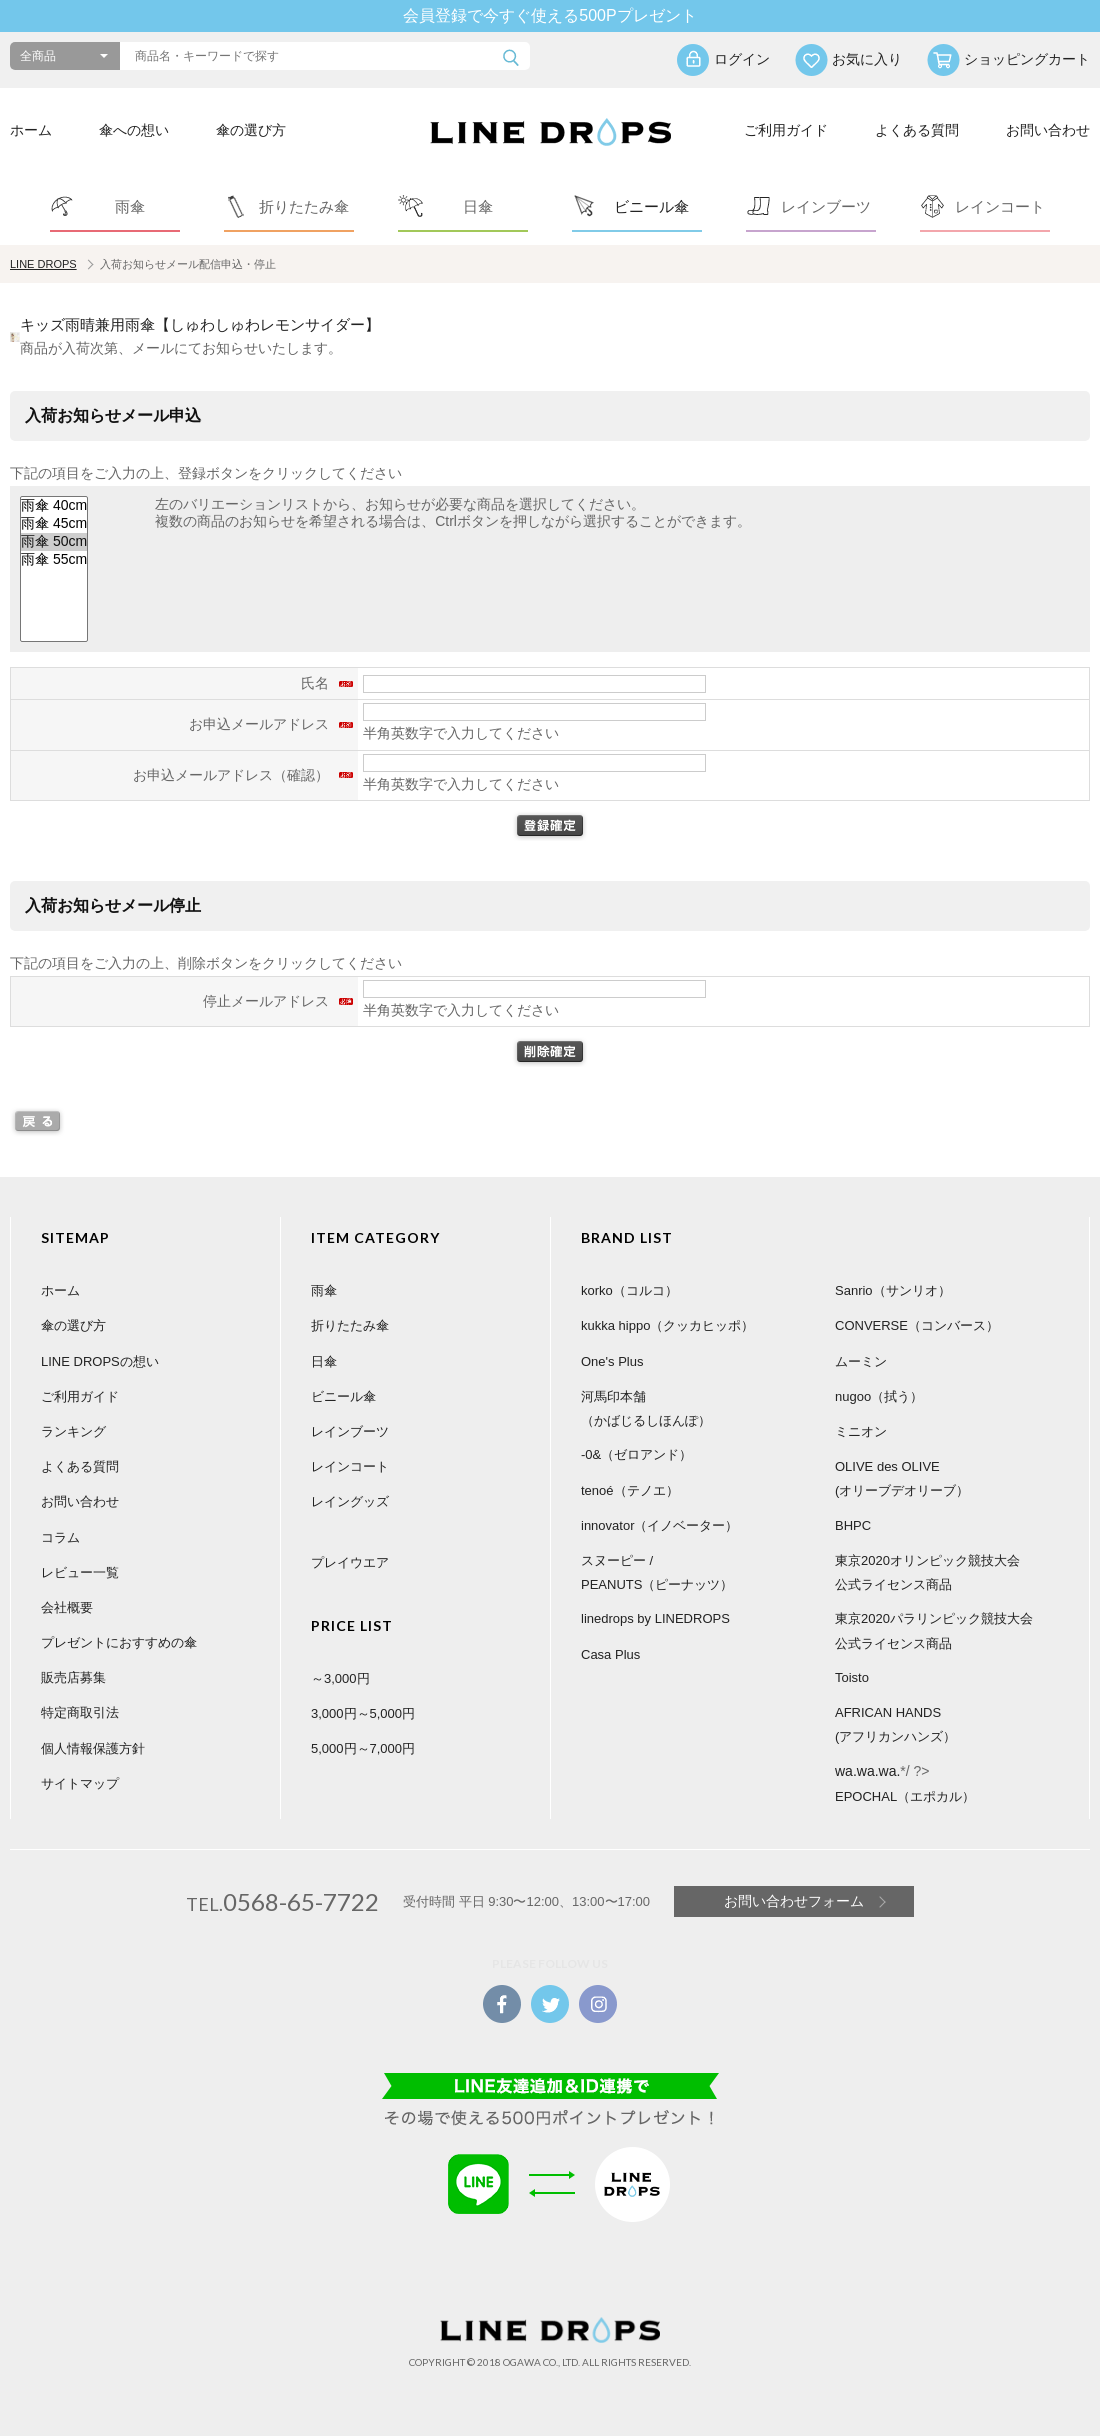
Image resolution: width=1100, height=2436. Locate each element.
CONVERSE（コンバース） (917, 1325)
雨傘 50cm (54, 542)
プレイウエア (350, 1562)
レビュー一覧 (80, 1572)
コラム (60, 1537)
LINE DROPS (43, 264)
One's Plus (612, 1361)
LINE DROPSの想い (100, 1361)
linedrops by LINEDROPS (655, 1618)
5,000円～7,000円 (363, 1748)
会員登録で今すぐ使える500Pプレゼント (549, 15)
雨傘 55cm (54, 560)
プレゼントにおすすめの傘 (119, 1642)
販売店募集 (73, 1677)
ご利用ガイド (786, 130)
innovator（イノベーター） (659, 1525)
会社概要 (67, 1607)
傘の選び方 (251, 130)
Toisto (852, 1677)
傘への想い (134, 130)
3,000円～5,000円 (363, 1713)
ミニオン (861, 1431)
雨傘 (324, 1290)
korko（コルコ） (629, 1290)
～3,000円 (340, 1678)
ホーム (31, 130)
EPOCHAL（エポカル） (905, 1796)
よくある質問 (917, 130)
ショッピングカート (1027, 59)
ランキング (73, 1431)
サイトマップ (80, 1783)
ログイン (742, 59)
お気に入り (867, 59)
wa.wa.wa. (867, 1771)
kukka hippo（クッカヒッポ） (667, 1325)
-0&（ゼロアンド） (636, 1454)
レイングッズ (350, 1501)
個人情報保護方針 (93, 1748)
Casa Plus (610, 1654)
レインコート (350, 1466)
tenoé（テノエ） (630, 1490)
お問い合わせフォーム (794, 1901)
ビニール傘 (343, 1396)
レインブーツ (350, 1431)
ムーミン (861, 1361)
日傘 (324, 1361)
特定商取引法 (80, 1712)
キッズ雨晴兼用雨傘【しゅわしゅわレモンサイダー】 (200, 324)
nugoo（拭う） (879, 1396)
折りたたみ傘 (350, 1325)
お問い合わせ (1048, 130)
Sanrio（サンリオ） (893, 1290)
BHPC (853, 1525)
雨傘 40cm (54, 506)
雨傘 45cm (54, 524)
